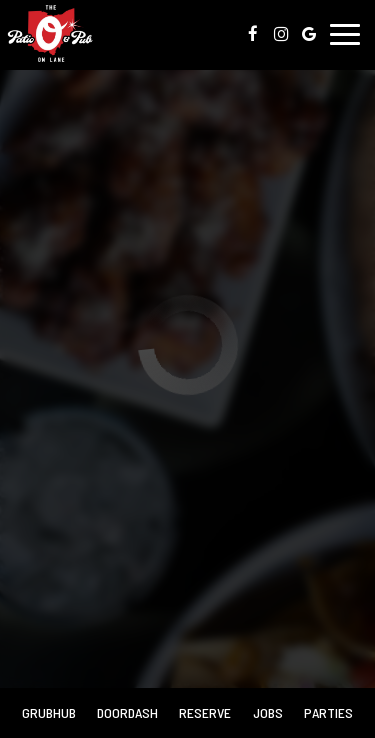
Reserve (205, 712)
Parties (328, 712)
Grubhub (46, 712)
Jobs (268, 712)
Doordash (125, 712)
